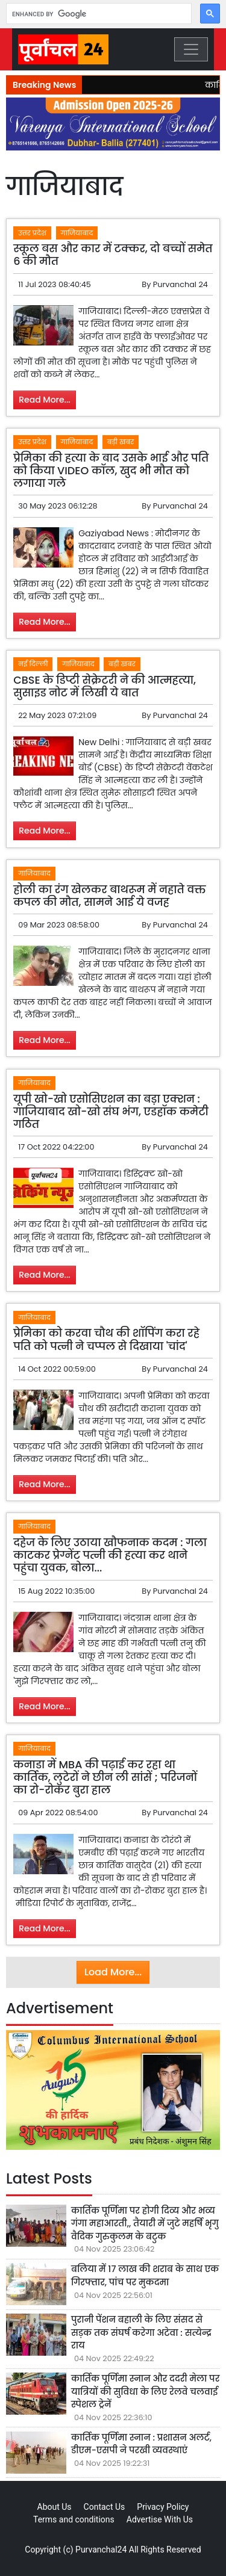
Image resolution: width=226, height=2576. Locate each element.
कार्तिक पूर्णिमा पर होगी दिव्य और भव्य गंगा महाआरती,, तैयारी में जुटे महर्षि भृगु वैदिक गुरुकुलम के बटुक (145, 2224)
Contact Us (104, 2507)
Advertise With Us (160, 2519)
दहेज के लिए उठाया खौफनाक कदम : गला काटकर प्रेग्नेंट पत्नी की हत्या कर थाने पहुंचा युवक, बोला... (110, 1555)
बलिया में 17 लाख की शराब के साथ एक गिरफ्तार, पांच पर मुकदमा (145, 2275)
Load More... (113, 1972)
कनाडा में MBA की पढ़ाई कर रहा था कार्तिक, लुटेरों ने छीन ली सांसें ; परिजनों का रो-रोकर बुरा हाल (105, 1777)
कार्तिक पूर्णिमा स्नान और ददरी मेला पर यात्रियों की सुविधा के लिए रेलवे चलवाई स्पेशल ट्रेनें (145, 2391)
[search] (97, 14)
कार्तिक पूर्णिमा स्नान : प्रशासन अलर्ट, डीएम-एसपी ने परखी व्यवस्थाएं (141, 2444)
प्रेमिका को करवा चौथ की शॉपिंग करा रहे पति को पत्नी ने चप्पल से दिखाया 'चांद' (106, 1339)
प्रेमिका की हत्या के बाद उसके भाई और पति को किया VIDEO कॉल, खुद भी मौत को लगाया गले (111, 471)
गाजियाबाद (77, 233)
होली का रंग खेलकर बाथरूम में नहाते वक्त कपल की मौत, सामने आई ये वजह (109, 895)
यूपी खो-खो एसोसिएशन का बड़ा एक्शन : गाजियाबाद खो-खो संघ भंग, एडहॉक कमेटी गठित (111, 1112)
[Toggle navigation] (191, 49)
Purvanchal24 (101, 2549)
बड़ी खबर (120, 442)
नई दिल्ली (33, 664)
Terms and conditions (74, 2519)
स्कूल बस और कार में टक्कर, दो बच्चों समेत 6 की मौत (112, 254)
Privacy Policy (163, 2507)
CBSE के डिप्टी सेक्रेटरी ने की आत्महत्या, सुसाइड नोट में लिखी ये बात (104, 686)
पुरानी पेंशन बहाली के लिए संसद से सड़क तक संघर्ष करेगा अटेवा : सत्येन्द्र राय (141, 2333)
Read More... (45, 400)
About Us (54, 2507)
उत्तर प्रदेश (32, 233)
